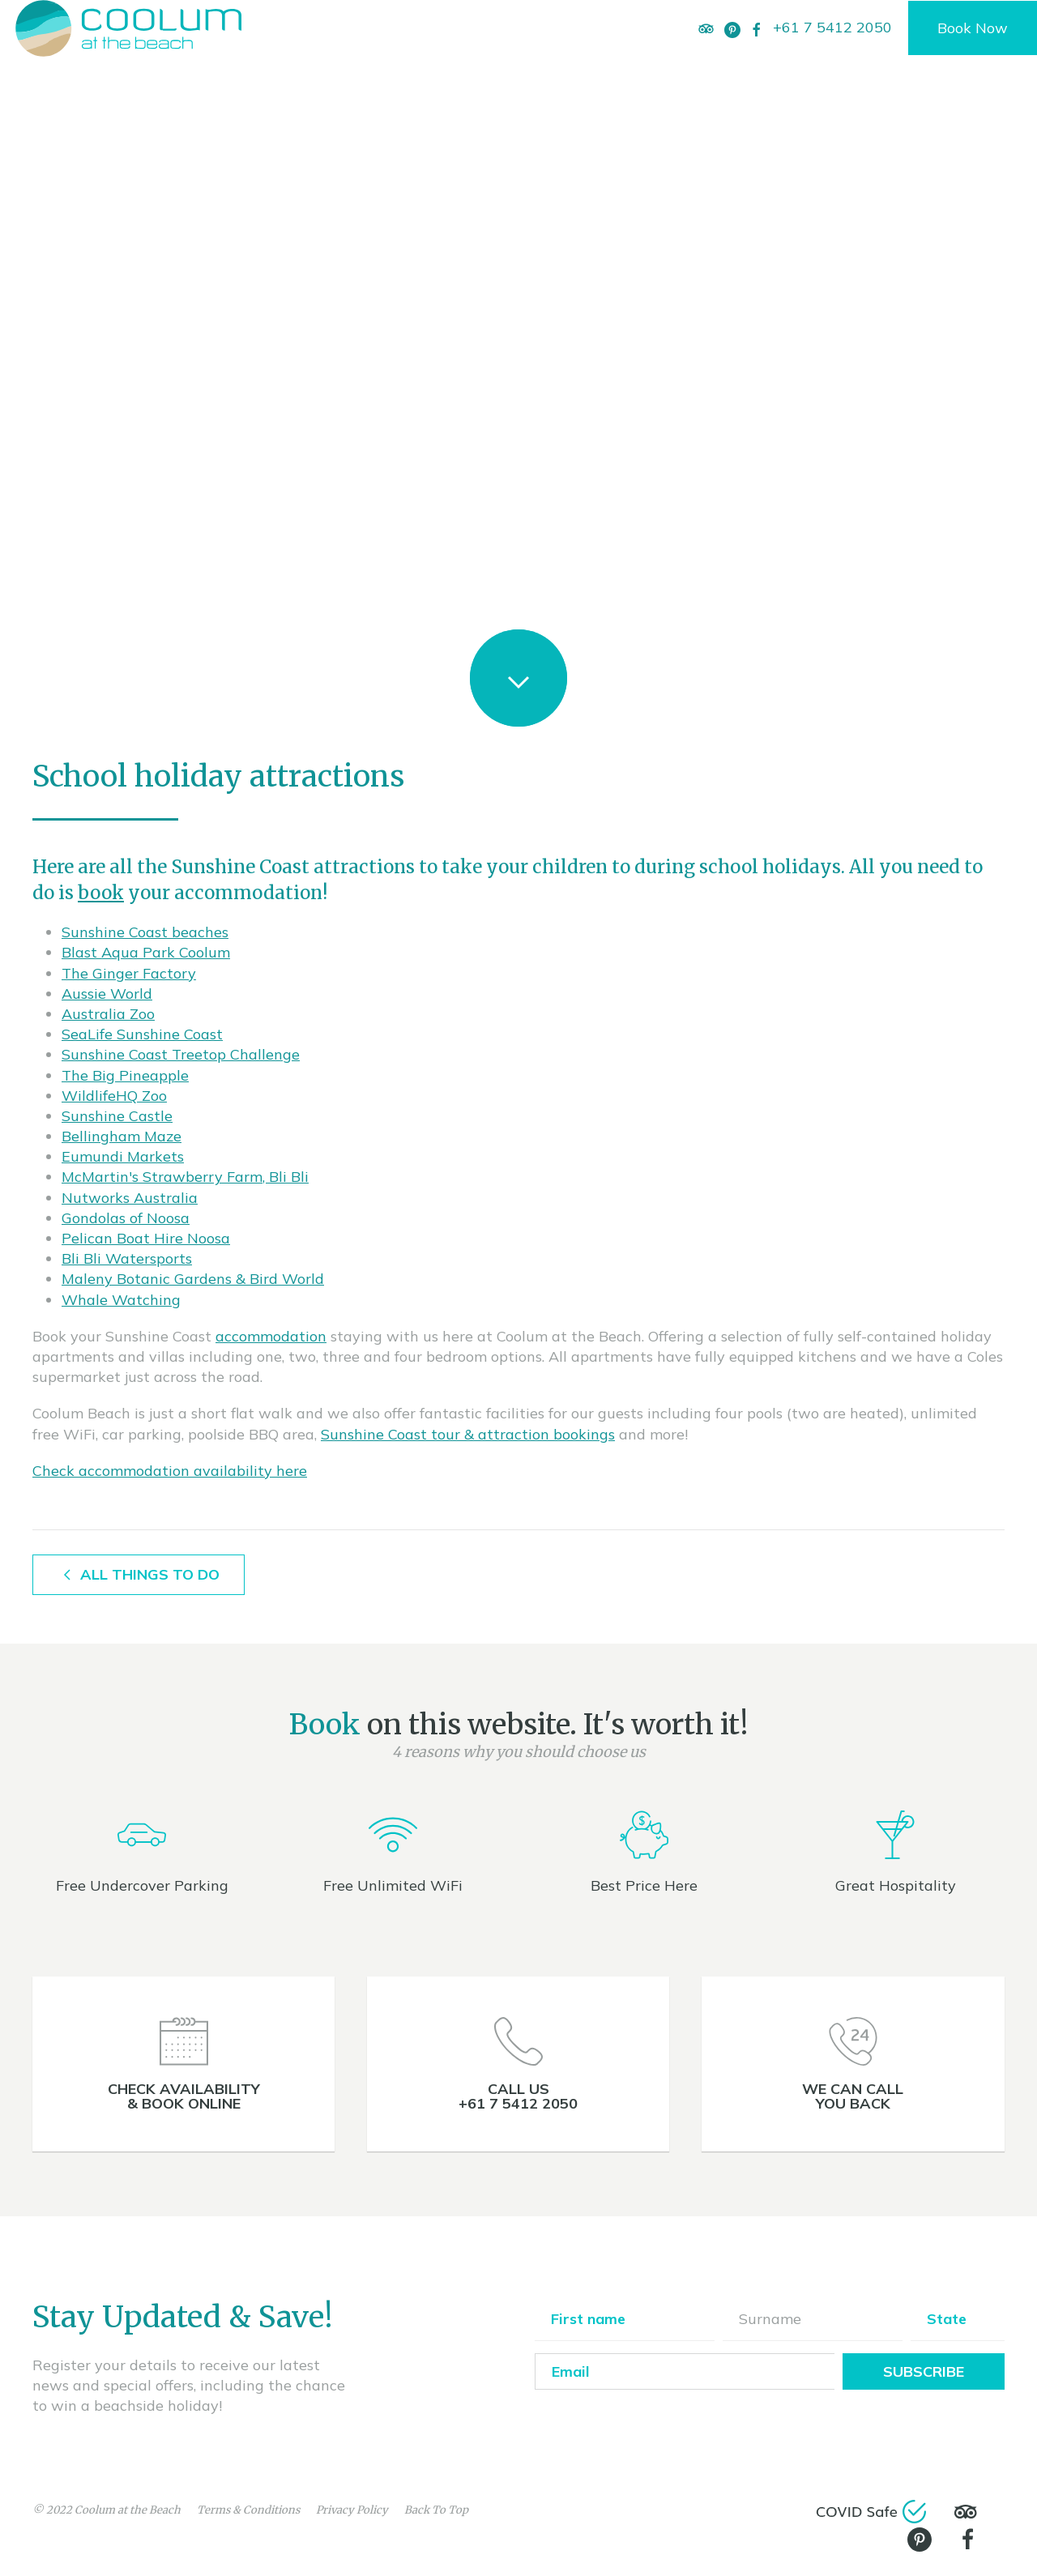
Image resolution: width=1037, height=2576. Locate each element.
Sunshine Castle (117, 1116)
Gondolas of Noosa (126, 1218)
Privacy (352, 2510)
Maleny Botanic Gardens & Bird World (193, 1278)
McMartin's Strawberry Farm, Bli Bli (185, 1176)
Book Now (972, 28)
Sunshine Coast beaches (145, 932)
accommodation (271, 1336)
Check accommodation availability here (169, 1470)
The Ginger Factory (129, 973)
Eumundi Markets (123, 1156)
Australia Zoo (108, 1013)
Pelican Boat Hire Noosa (146, 1238)
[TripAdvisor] (706, 28)
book (101, 892)
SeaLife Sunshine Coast (142, 1034)
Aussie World (107, 993)
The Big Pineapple (125, 1075)
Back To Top (436, 2510)
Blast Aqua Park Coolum (146, 952)
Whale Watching (121, 1299)
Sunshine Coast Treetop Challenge (181, 1054)
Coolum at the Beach (128, 2510)
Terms (248, 2510)
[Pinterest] (732, 28)
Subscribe (923, 2371)
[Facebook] (757, 28)
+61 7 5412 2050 (832, 27)
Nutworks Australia (130, 1197)
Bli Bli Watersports (127, 1258)
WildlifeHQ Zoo (114, 1095)
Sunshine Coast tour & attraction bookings (468, 1434)
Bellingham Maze (121, 1136)
